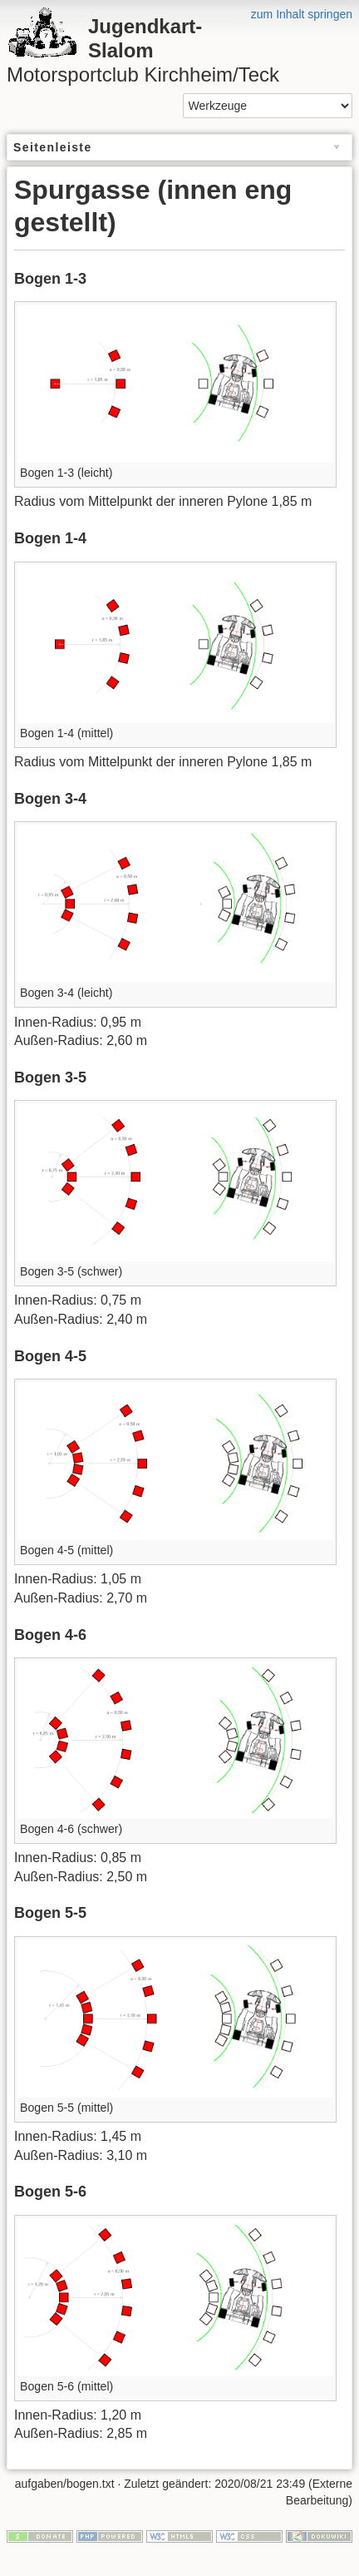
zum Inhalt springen (301, 14)
